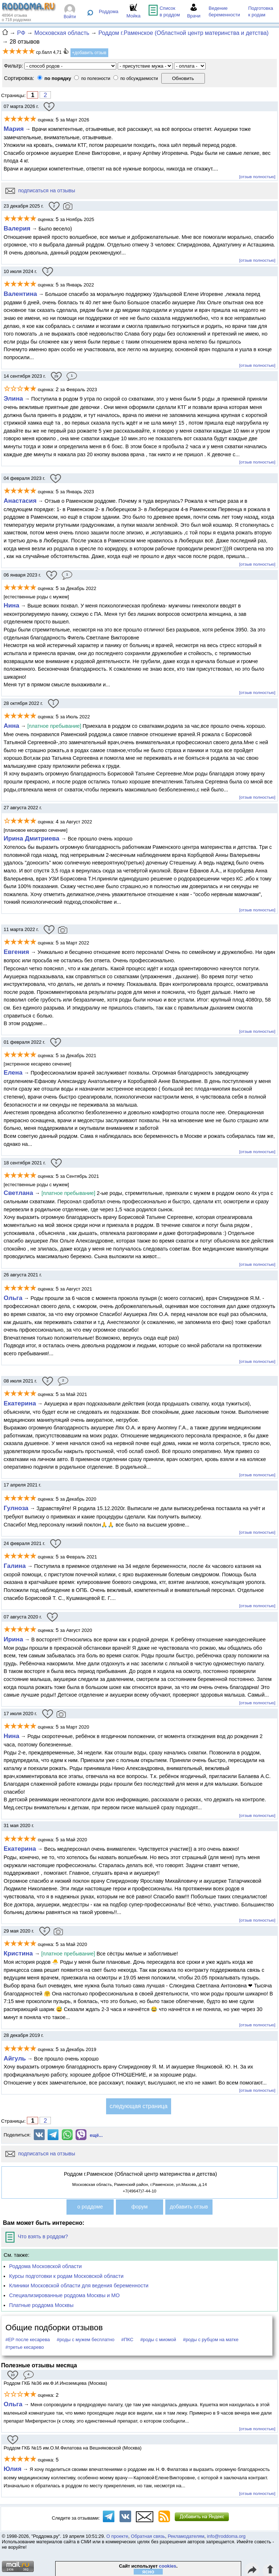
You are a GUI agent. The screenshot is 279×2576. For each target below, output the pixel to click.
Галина (16, 1565)
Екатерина (20, 1403)
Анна (11, 725)
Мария (14, 128)
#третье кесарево (24, 2347)
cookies (168, 2566)
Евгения (17, 951)
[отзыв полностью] (257, 176)
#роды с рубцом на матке (211, 2339)
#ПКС (127, 2339)
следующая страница (138, 2106)
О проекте (117, 2536)
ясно (148, 2572)
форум (140, 2207)
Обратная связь (148, 2536)
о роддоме (90, 2207)
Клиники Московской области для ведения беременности (79, 2285)
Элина (13, 398)
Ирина (13, 1639)
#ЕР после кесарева (27, 2339)
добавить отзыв (189, 2207)
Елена (13, 1072)
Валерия (17, 228)
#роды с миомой (158, 2339)
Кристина (19, 1953)
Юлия (12, 2468)
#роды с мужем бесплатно (85, 2339)
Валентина (20, 293)
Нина (11, 605)
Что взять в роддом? (36, 2236)
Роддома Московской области (45, 2266)
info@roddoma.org (226, 2536)
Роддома (108, 11)
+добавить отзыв (89, 52)
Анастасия (20, 500)
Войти (70, 16)
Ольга (13, 1297)
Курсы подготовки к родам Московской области (66, 2276)
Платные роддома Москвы (41, 2305)
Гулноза (16, 1508)
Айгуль (15, 2058)
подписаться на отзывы (40, 190)
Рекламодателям (186, 2536)
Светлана (19, 1192)
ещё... (96, 2135)
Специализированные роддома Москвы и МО (64, 2295)
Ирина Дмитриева (32, 838)
